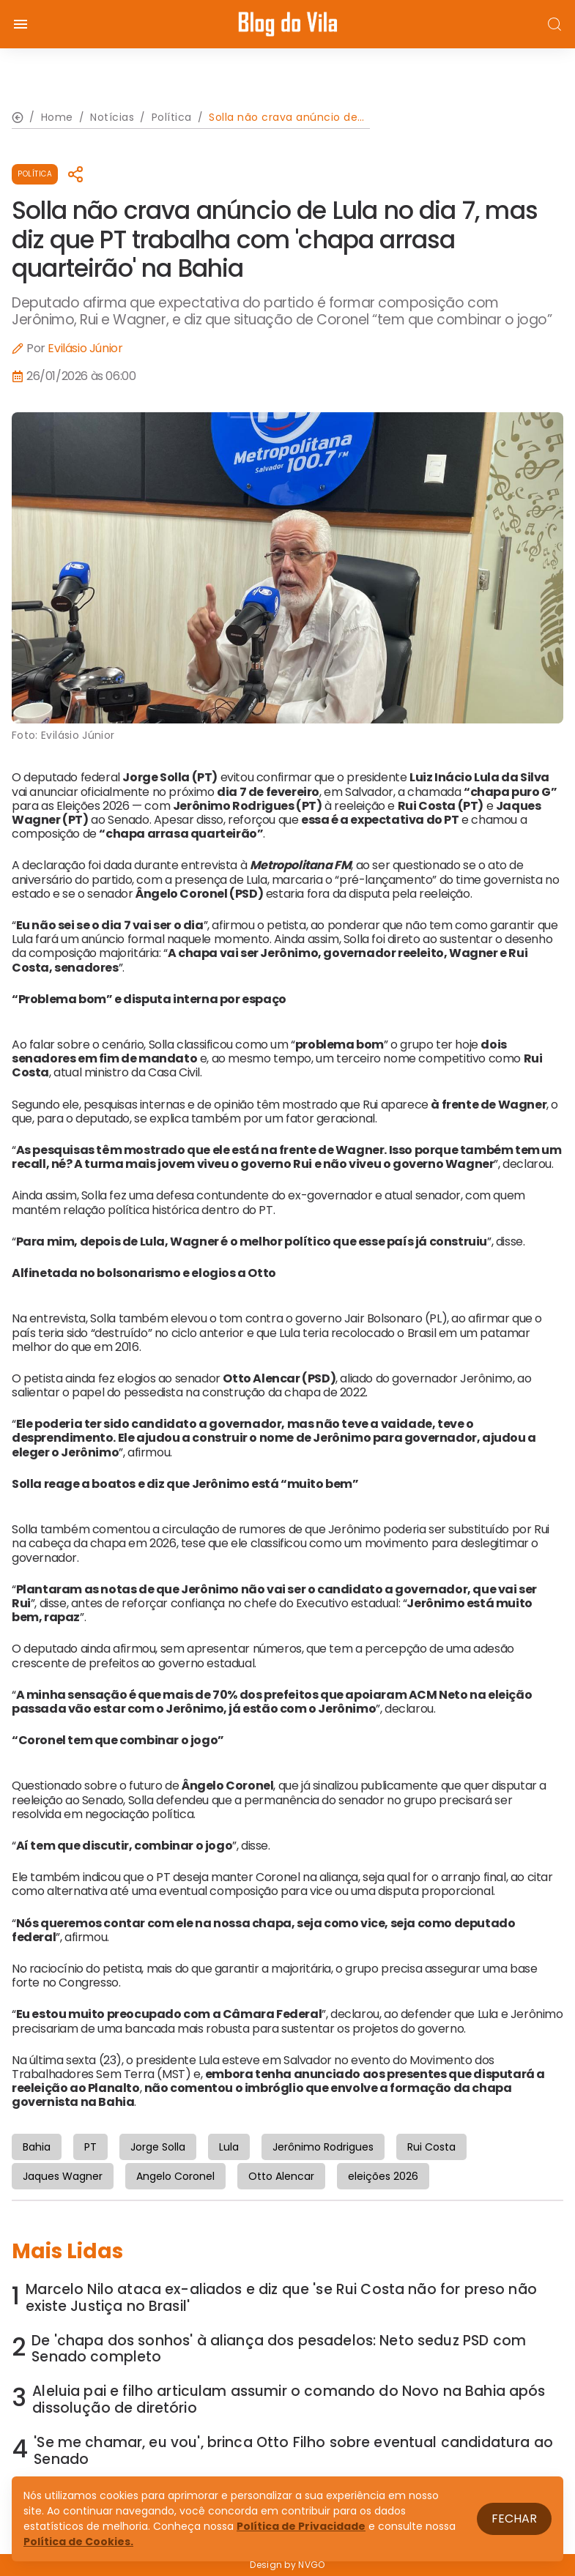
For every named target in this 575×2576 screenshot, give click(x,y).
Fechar (514, 2518)
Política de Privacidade (301, 2526)
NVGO (311, 2564)
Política (35, 173)
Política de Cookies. (78, 2541)
